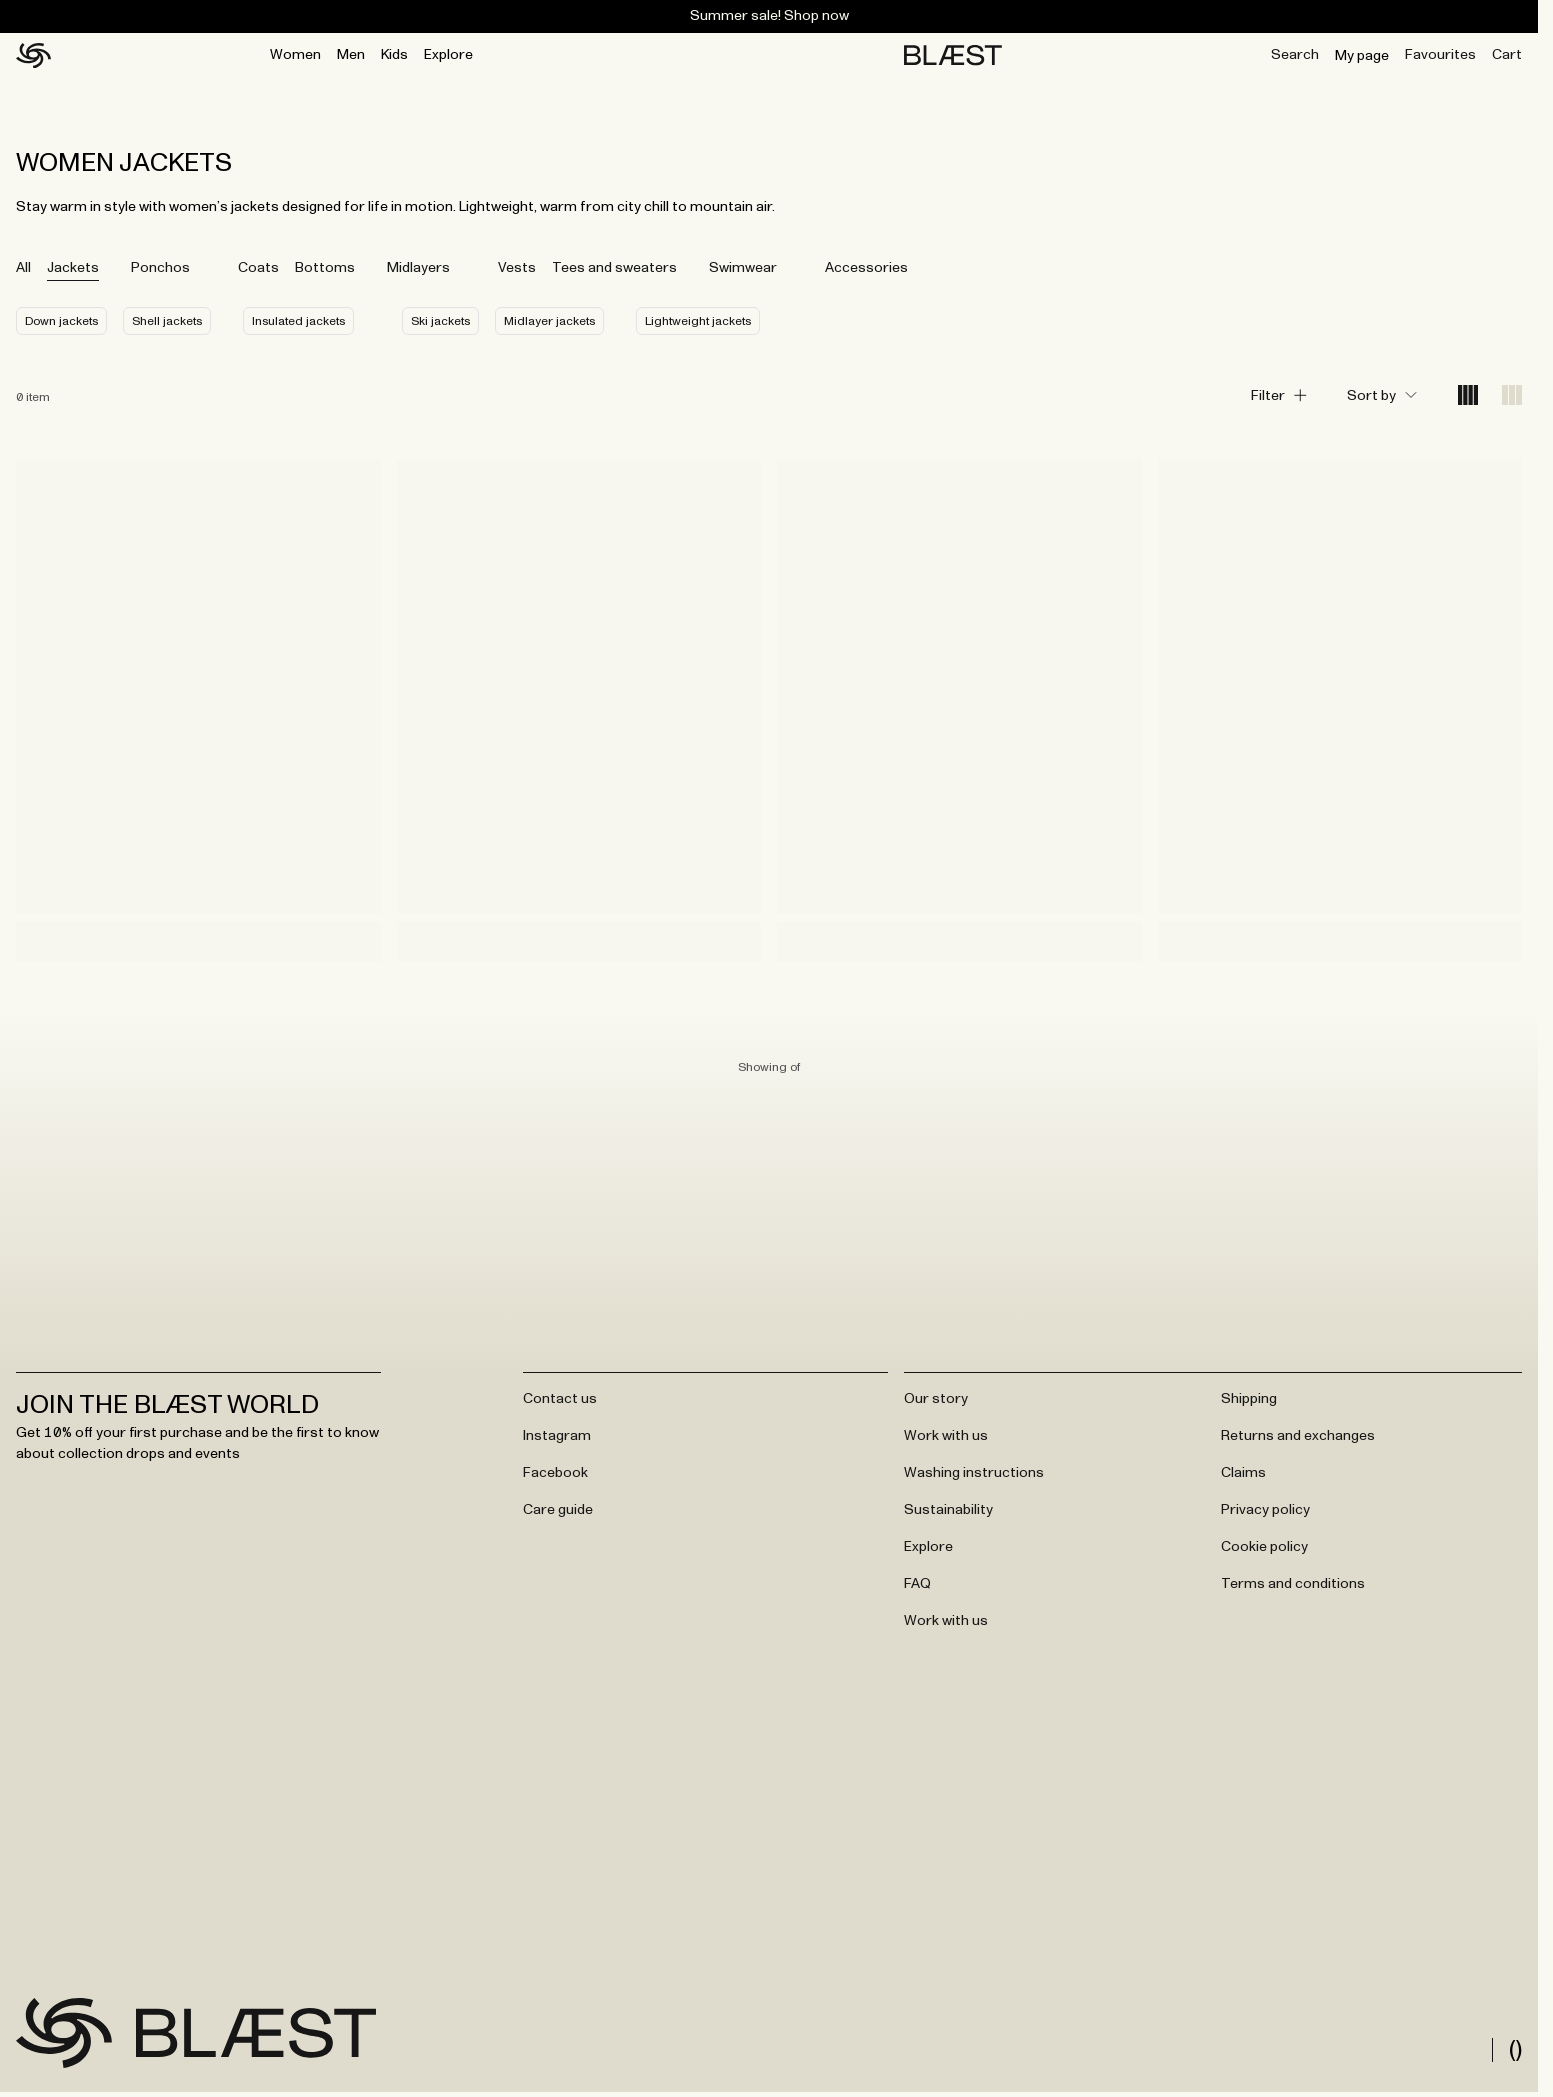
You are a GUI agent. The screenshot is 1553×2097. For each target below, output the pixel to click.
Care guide (558, 1510)
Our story (936, 1399)
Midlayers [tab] (418, 268)
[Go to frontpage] (64, 2033)
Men (351, 55)
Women (295, 55)
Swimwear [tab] (743, 268)
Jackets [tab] (73, 268)
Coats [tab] (258, 268)
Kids (394, 55)
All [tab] (23, 268)
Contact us (560, 1399)
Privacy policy (1265, 1510)
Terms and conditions (1293, 1584)
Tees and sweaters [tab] (614, 268)
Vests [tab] (517, 268)
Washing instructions (974, 1473)
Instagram (557, 1436)
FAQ (917, 1584)
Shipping (1249, 1399)
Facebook (555, 1473)
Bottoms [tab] (325, 268)
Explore (448, 55)
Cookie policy (1264, 1547)
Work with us (946, 1436)
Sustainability (948, 1510)
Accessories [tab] (866, 268)
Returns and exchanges (1298, 1436)
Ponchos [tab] (160, 268)
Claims (1243, 1473)
